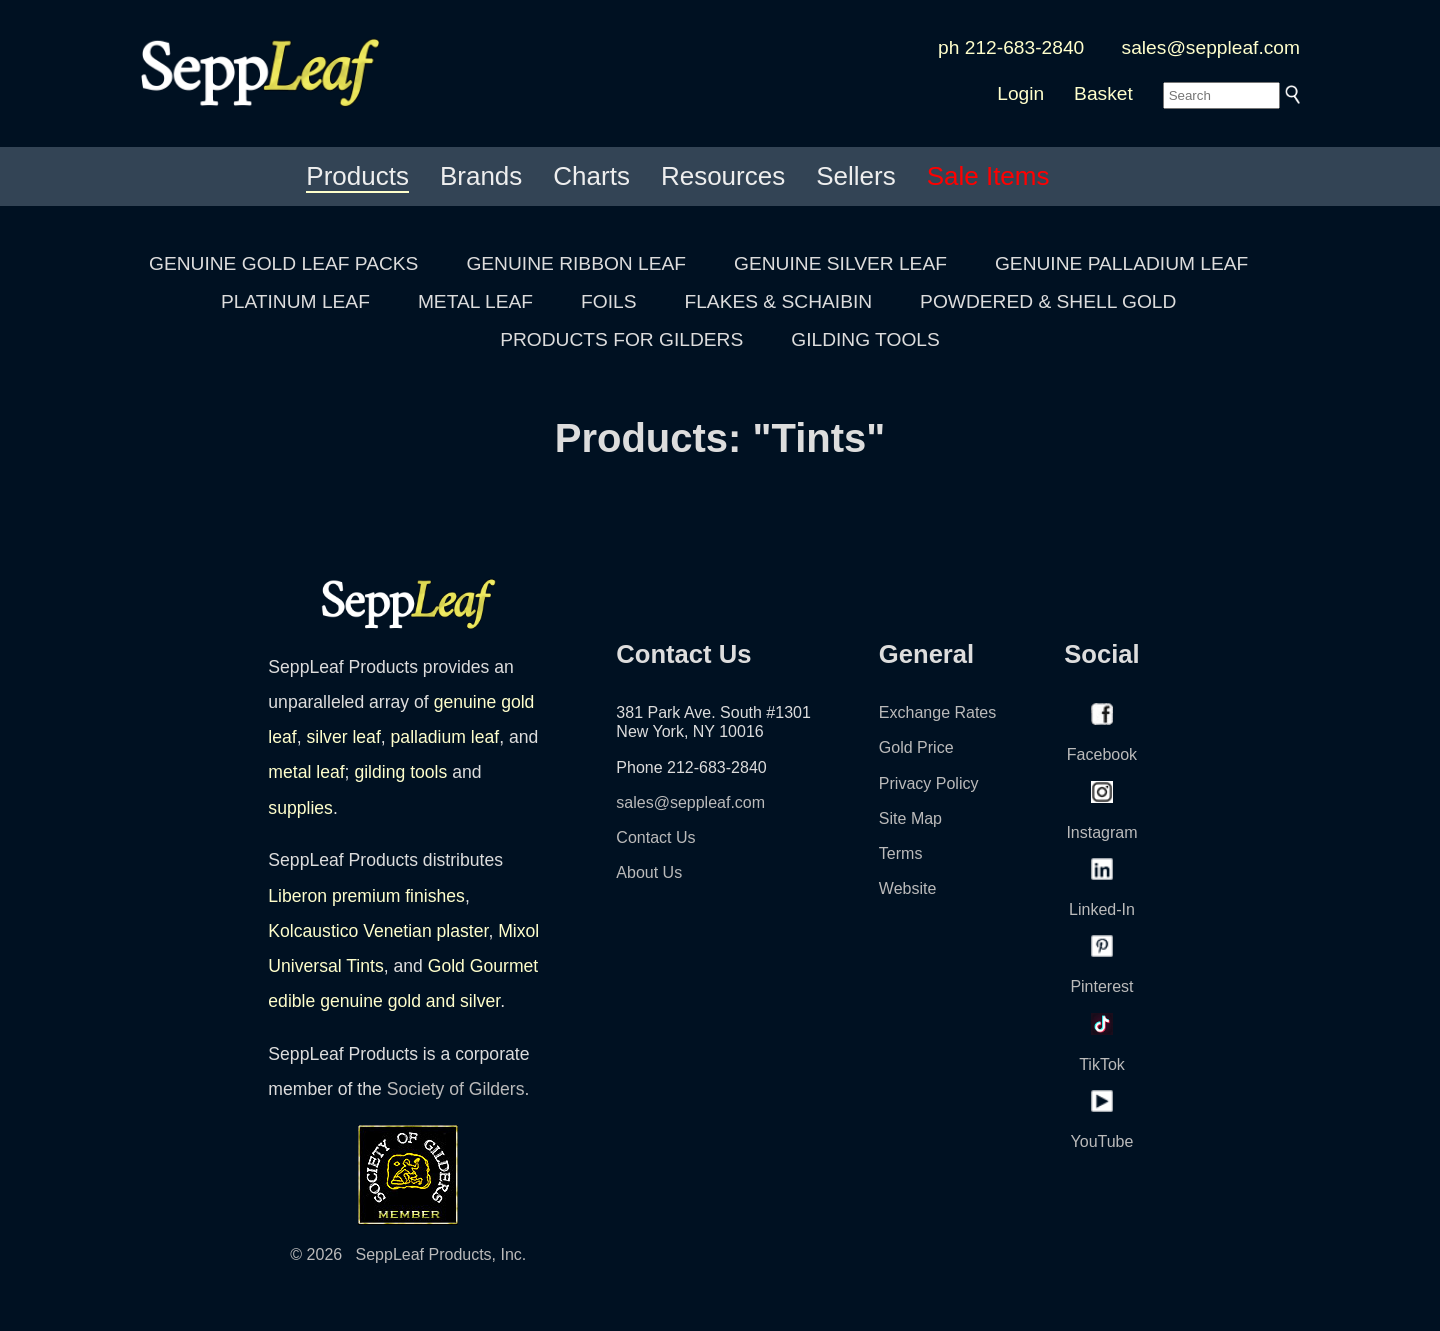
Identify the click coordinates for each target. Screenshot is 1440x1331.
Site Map (910, 818)
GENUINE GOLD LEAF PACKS (283, 263)
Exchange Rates (937, 712)
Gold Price (916, 747)
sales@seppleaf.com (1211, 47)
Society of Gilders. (458, 1089)
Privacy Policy (929, 783)
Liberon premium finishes (366, 896)
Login (1020, 93)
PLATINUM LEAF (295, 301)
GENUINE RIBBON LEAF (576, 263)
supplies (300, 808)
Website (908, 888)
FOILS (608, 301)
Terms (901, 853)
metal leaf (306, 772)
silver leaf (343, 737)
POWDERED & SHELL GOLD (1048, 301)
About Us (649, 872)
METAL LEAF (475, 301)
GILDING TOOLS (865, 339)
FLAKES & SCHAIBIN (778, 301)
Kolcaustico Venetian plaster (378, 931)
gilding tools (400, 772)
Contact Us (655, 837)
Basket (1103, 93)
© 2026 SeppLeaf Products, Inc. (408, 1254)
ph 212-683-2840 (1011, 47)
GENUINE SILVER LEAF (840, 263)
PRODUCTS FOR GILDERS (621, 339)
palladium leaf (445, 737)
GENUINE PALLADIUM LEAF (1121, 263)
